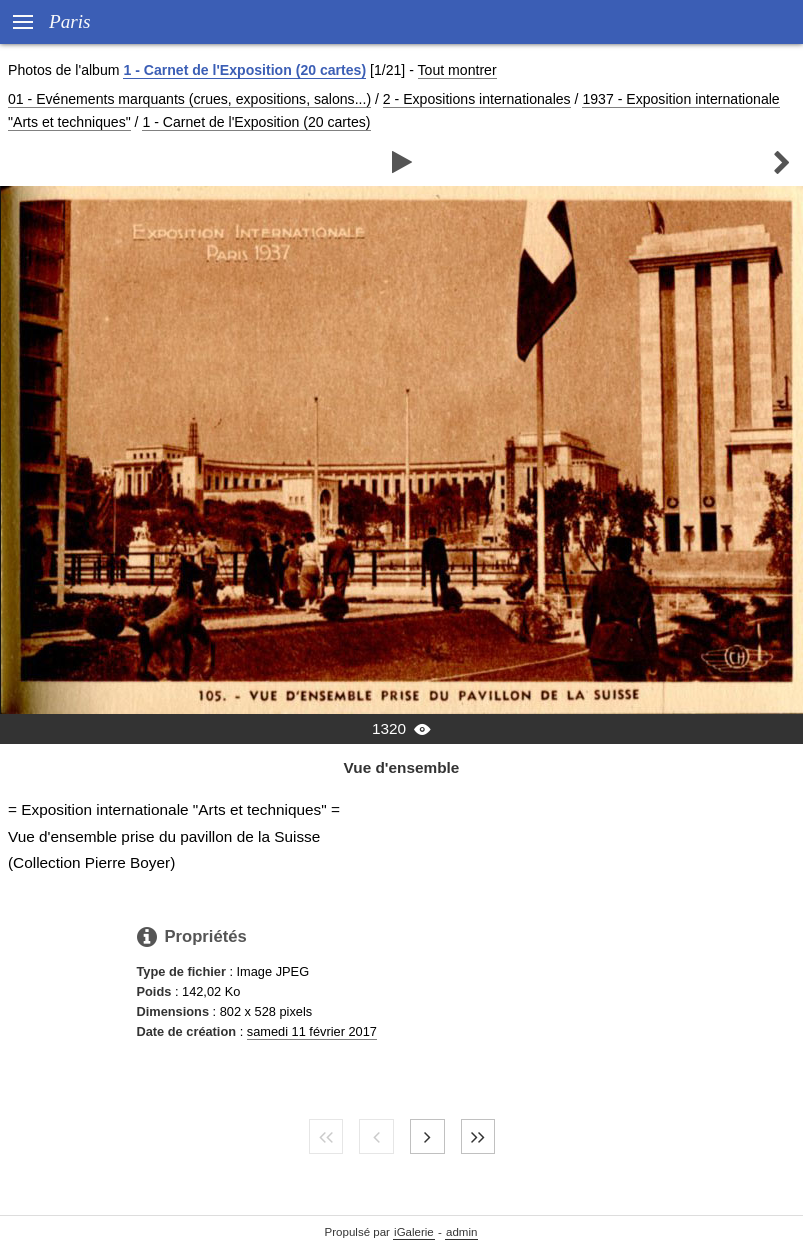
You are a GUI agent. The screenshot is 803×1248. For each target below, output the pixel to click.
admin (461, 1232)
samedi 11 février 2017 (312, 1031)
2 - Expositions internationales (477, 99)
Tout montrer (457, 70)
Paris (70, 21)
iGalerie (414, 1232)
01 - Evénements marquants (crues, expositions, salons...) (189, 99)
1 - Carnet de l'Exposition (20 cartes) (244, 70)
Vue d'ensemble (402, 767)
